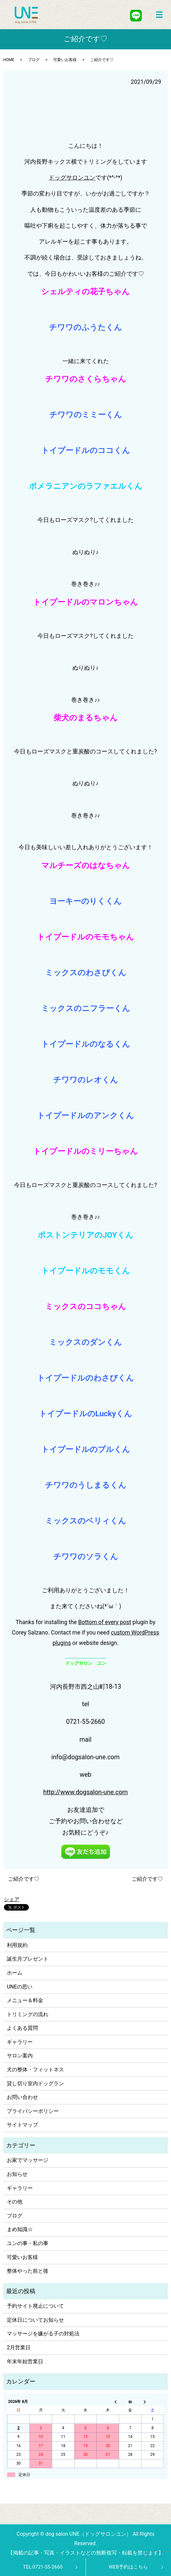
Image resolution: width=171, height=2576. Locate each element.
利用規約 (17, 1945)
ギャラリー (20, 2042)
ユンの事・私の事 (27, 2243)
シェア (11, 1899)
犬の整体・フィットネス (35, 2069)
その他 (14, 2202)
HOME (8, 59)
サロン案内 (20, 2055)
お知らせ (17, 2174)
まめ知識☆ (20, 2229)
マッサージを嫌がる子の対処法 (43, 2333)
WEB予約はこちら (128, 2567)
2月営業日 (19, 2347)
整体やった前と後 (27, 2271)
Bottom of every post (104, 1622)
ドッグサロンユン (72, 177)
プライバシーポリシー (33, 2111)
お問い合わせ (22, 2097)
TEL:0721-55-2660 (43, 2567)
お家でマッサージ (27, 2160)
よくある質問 (22, 2028)
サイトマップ (22, 2125)
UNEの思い (19, 1987)
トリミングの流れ (27, 2014)
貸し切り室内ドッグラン (35, 2083)
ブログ (34, 59)
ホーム (14, 1973)
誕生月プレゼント (27, 1959)
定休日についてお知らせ (35, 2320)
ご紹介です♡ (23, 1879)
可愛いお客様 (65, 59)
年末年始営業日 (25, 2361)
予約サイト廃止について (35, 2306)
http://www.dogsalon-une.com (85, 1792)
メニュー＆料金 (25, 2000)
